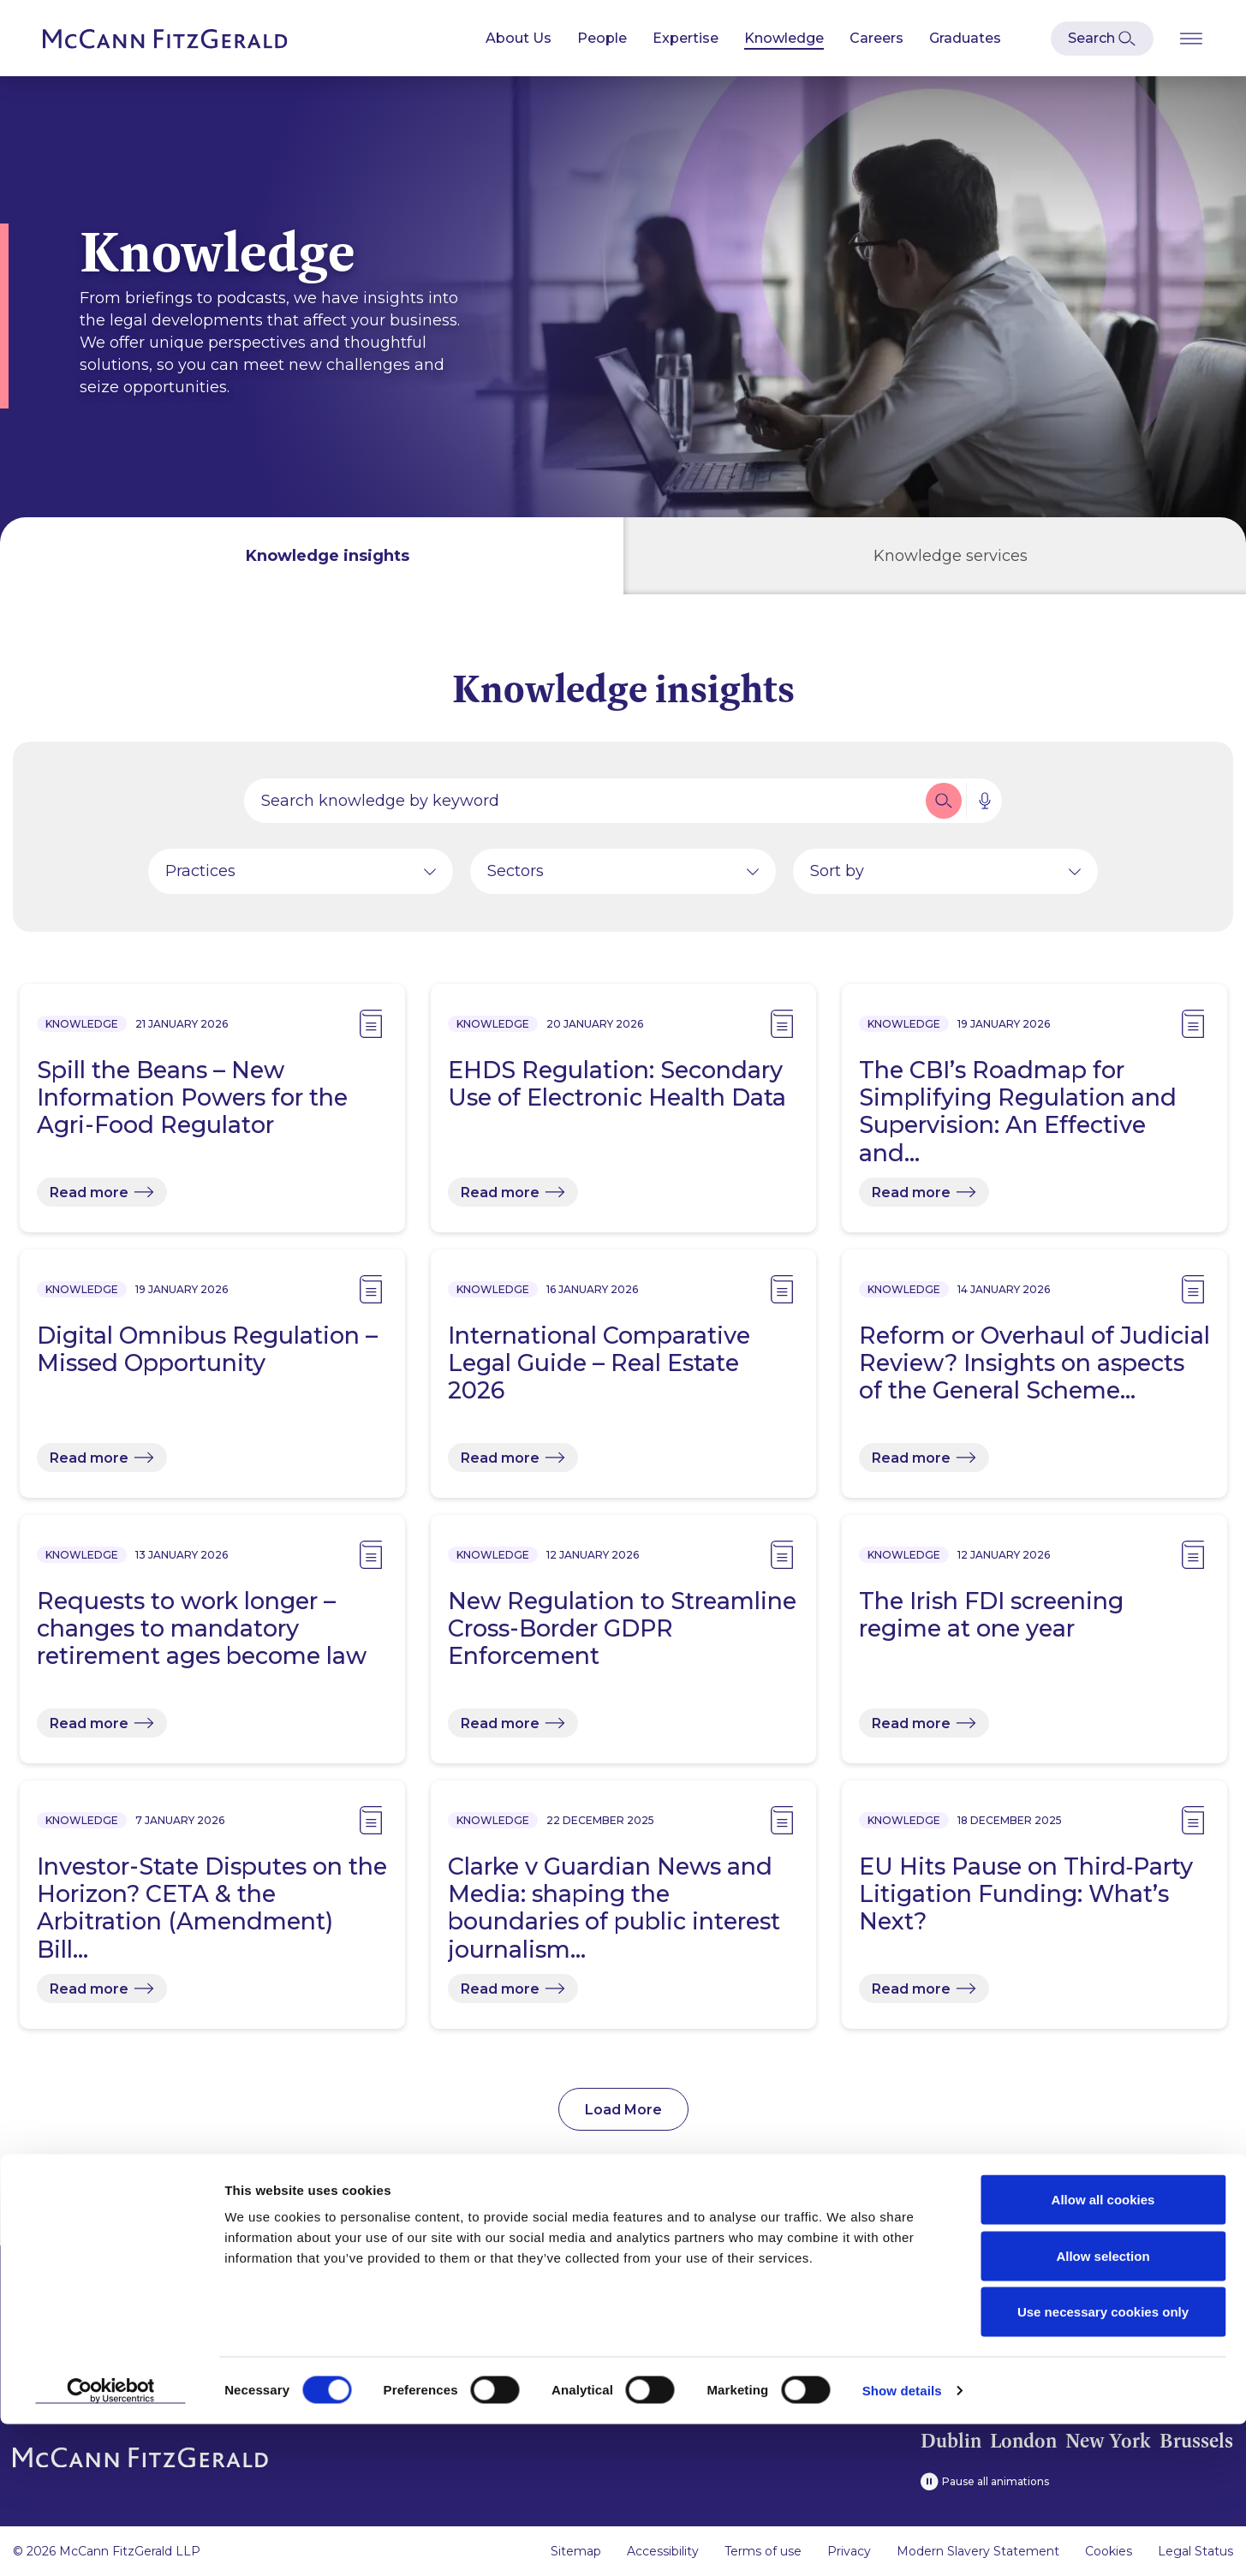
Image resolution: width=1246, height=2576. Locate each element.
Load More (623, 2116)
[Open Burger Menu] (1191, 38)
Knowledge (784, 38)
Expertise (685, 38)
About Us (518, 38)
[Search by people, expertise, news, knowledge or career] (582, 807)
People (602, 38)
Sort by (837, 877)
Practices (200, 877)
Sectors (515, 877)
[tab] (311, 555)
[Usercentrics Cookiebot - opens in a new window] (111, 2542)
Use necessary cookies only (1103, 2463)
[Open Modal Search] (1102, 38)
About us (44, 2296)
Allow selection (1102, 2407)
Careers (876, 38)
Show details (902, 2542)
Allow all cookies (1103, 2351)
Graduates (965, 38)
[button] (944, 808)
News (204, 2296)
